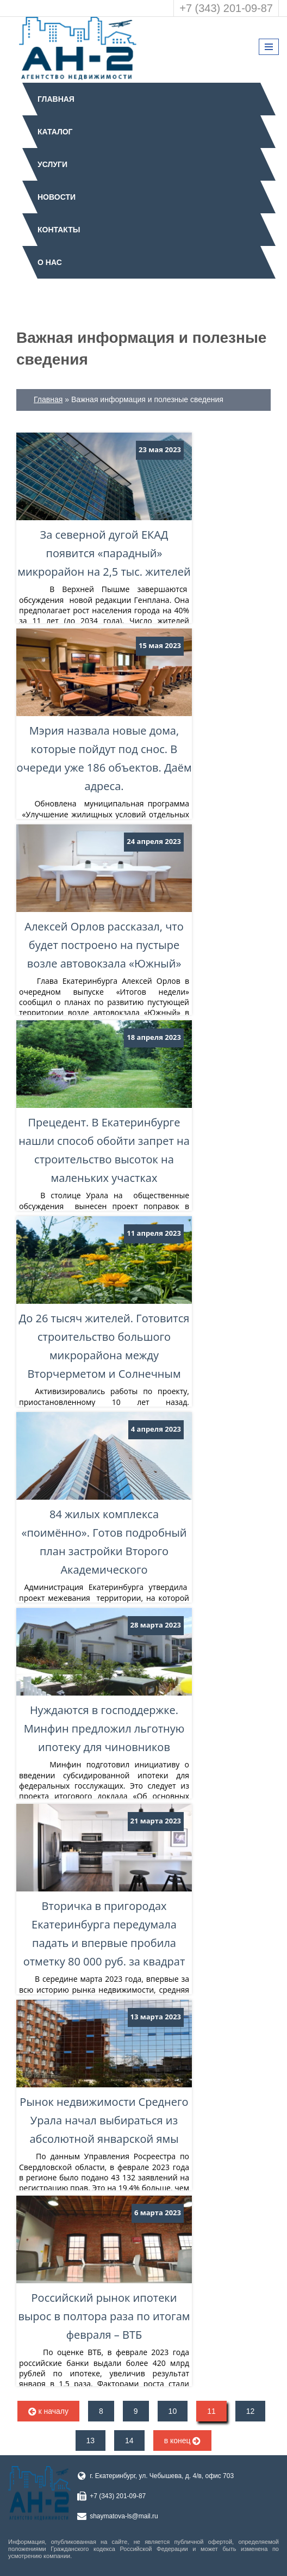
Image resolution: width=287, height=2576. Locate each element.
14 (129, 2440)
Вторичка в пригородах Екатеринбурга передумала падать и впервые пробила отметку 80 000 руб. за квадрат (104, 1886)
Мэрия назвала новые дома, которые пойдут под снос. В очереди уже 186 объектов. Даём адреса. (104, 711)
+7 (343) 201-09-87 (226, 8)
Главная (56, 99)
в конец (182, 2440)
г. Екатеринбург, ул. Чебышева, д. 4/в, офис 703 (162, 2476)
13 (90, 2440)
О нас (50, 262)
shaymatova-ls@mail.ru (124, 2516)
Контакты (59, 229)
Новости (57, 197)
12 (250, 2411)
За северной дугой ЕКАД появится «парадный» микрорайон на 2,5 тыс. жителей (104, 506)
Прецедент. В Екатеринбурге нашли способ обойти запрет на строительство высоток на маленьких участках (104, 1103)
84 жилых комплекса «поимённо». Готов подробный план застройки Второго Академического (104, 1494)
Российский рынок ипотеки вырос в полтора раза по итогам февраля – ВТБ (104, 2269)
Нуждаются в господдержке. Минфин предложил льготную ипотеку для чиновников (104, 1681)
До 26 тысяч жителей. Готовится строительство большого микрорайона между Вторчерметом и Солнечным (104, 1299)
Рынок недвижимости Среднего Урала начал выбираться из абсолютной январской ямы (104, 2073)
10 (173, 2411)
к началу (48, 2411)
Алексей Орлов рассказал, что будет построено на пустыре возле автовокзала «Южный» (104, 897)
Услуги (52, 164)
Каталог (55, 131)
